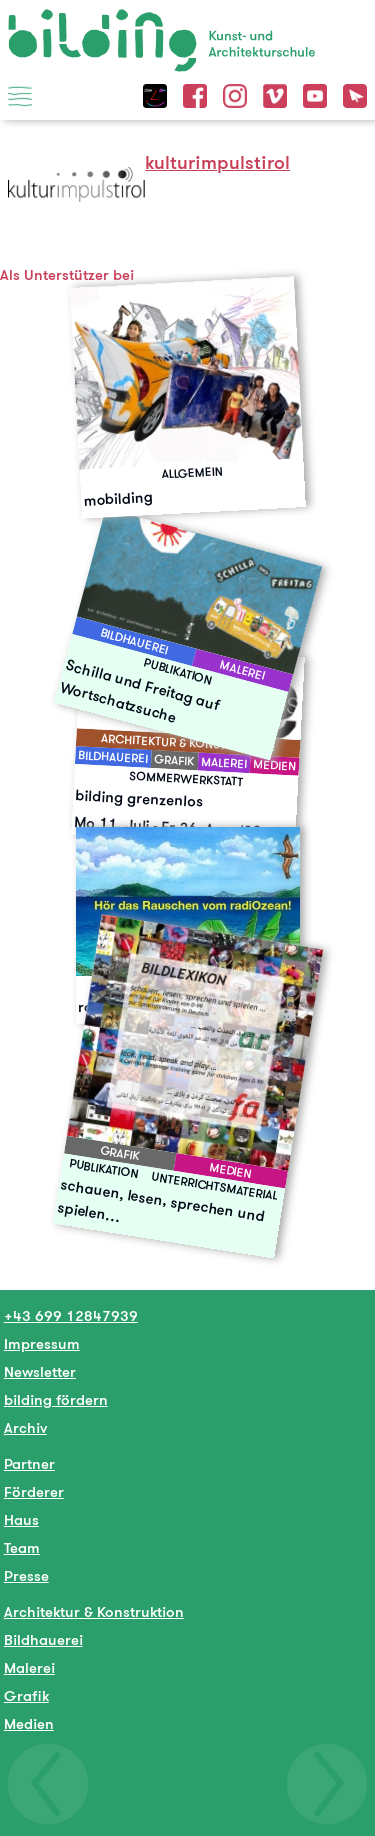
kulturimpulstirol (217, 162)
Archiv (25, 1427)
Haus (21, 1519)
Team (22, 1547)
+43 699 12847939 (71, 1315)
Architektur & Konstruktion (94, 1611)
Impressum (42, 1343)
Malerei (29, 1667)
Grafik (26, 1695)
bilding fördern (56, 1399)
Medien (29, 1723)
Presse (26, 1575)
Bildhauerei (43, 1639)
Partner (29, 1463)
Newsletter (40, 1371)
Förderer (34, 1491)
